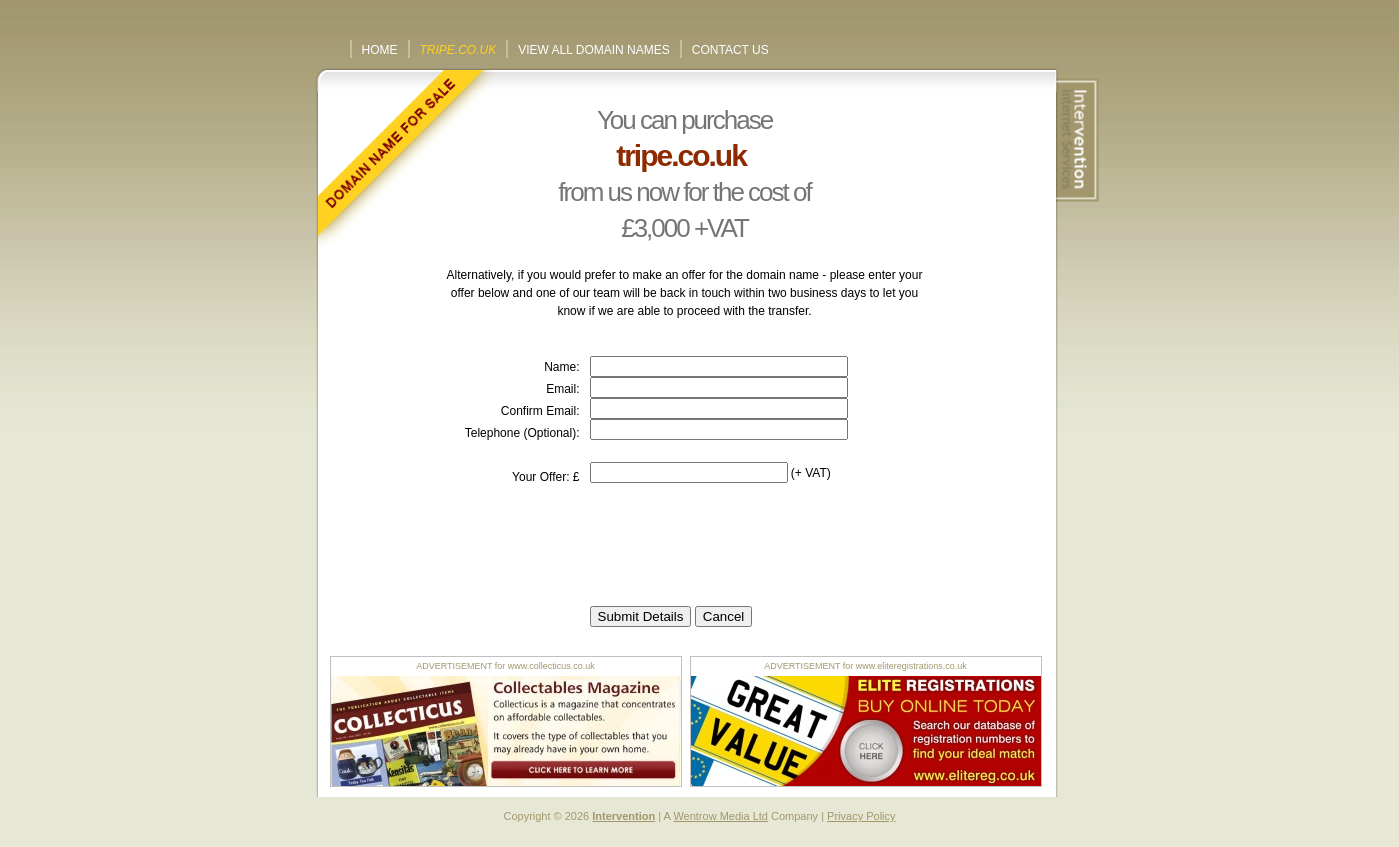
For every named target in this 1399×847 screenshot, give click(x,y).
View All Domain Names (594, 50)
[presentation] (742, 545)
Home (380, 50)
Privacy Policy (861, 816)
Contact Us (730, 50)
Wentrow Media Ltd (720, 816)
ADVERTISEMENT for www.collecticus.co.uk (505, 666)
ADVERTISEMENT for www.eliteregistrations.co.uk (865, 666)
